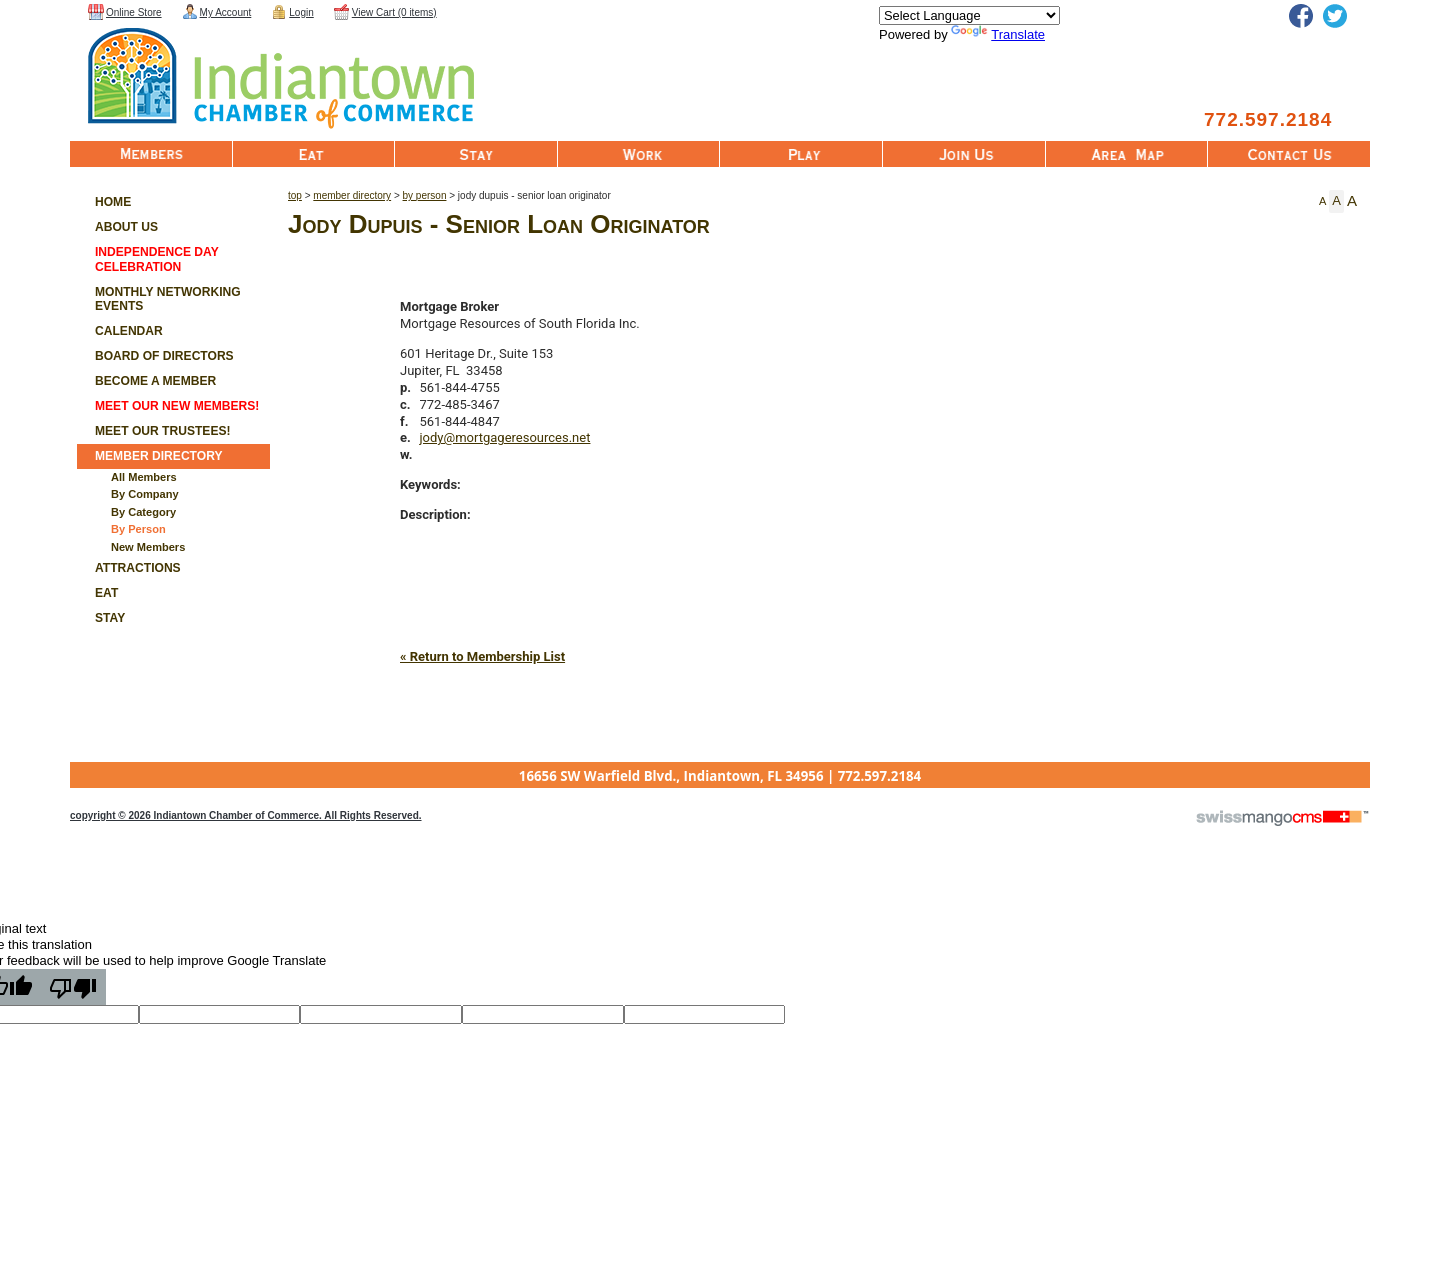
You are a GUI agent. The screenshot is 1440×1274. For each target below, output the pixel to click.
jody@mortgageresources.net (505, 437)
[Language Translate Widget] (969, 15)
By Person (425, 195)
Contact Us (1289, 154)
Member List (151, 154)
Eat (314, 154)
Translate (998, 34)
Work (639, 154)
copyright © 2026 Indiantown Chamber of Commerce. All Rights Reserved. (246, 815)
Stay (476, 154)
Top (295, 195)
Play (801, 154)
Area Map (1127, 154)
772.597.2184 (1268, 119)
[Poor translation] (73, 987)
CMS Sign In (82, 763)
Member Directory (352, 195)
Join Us (964, 154)
